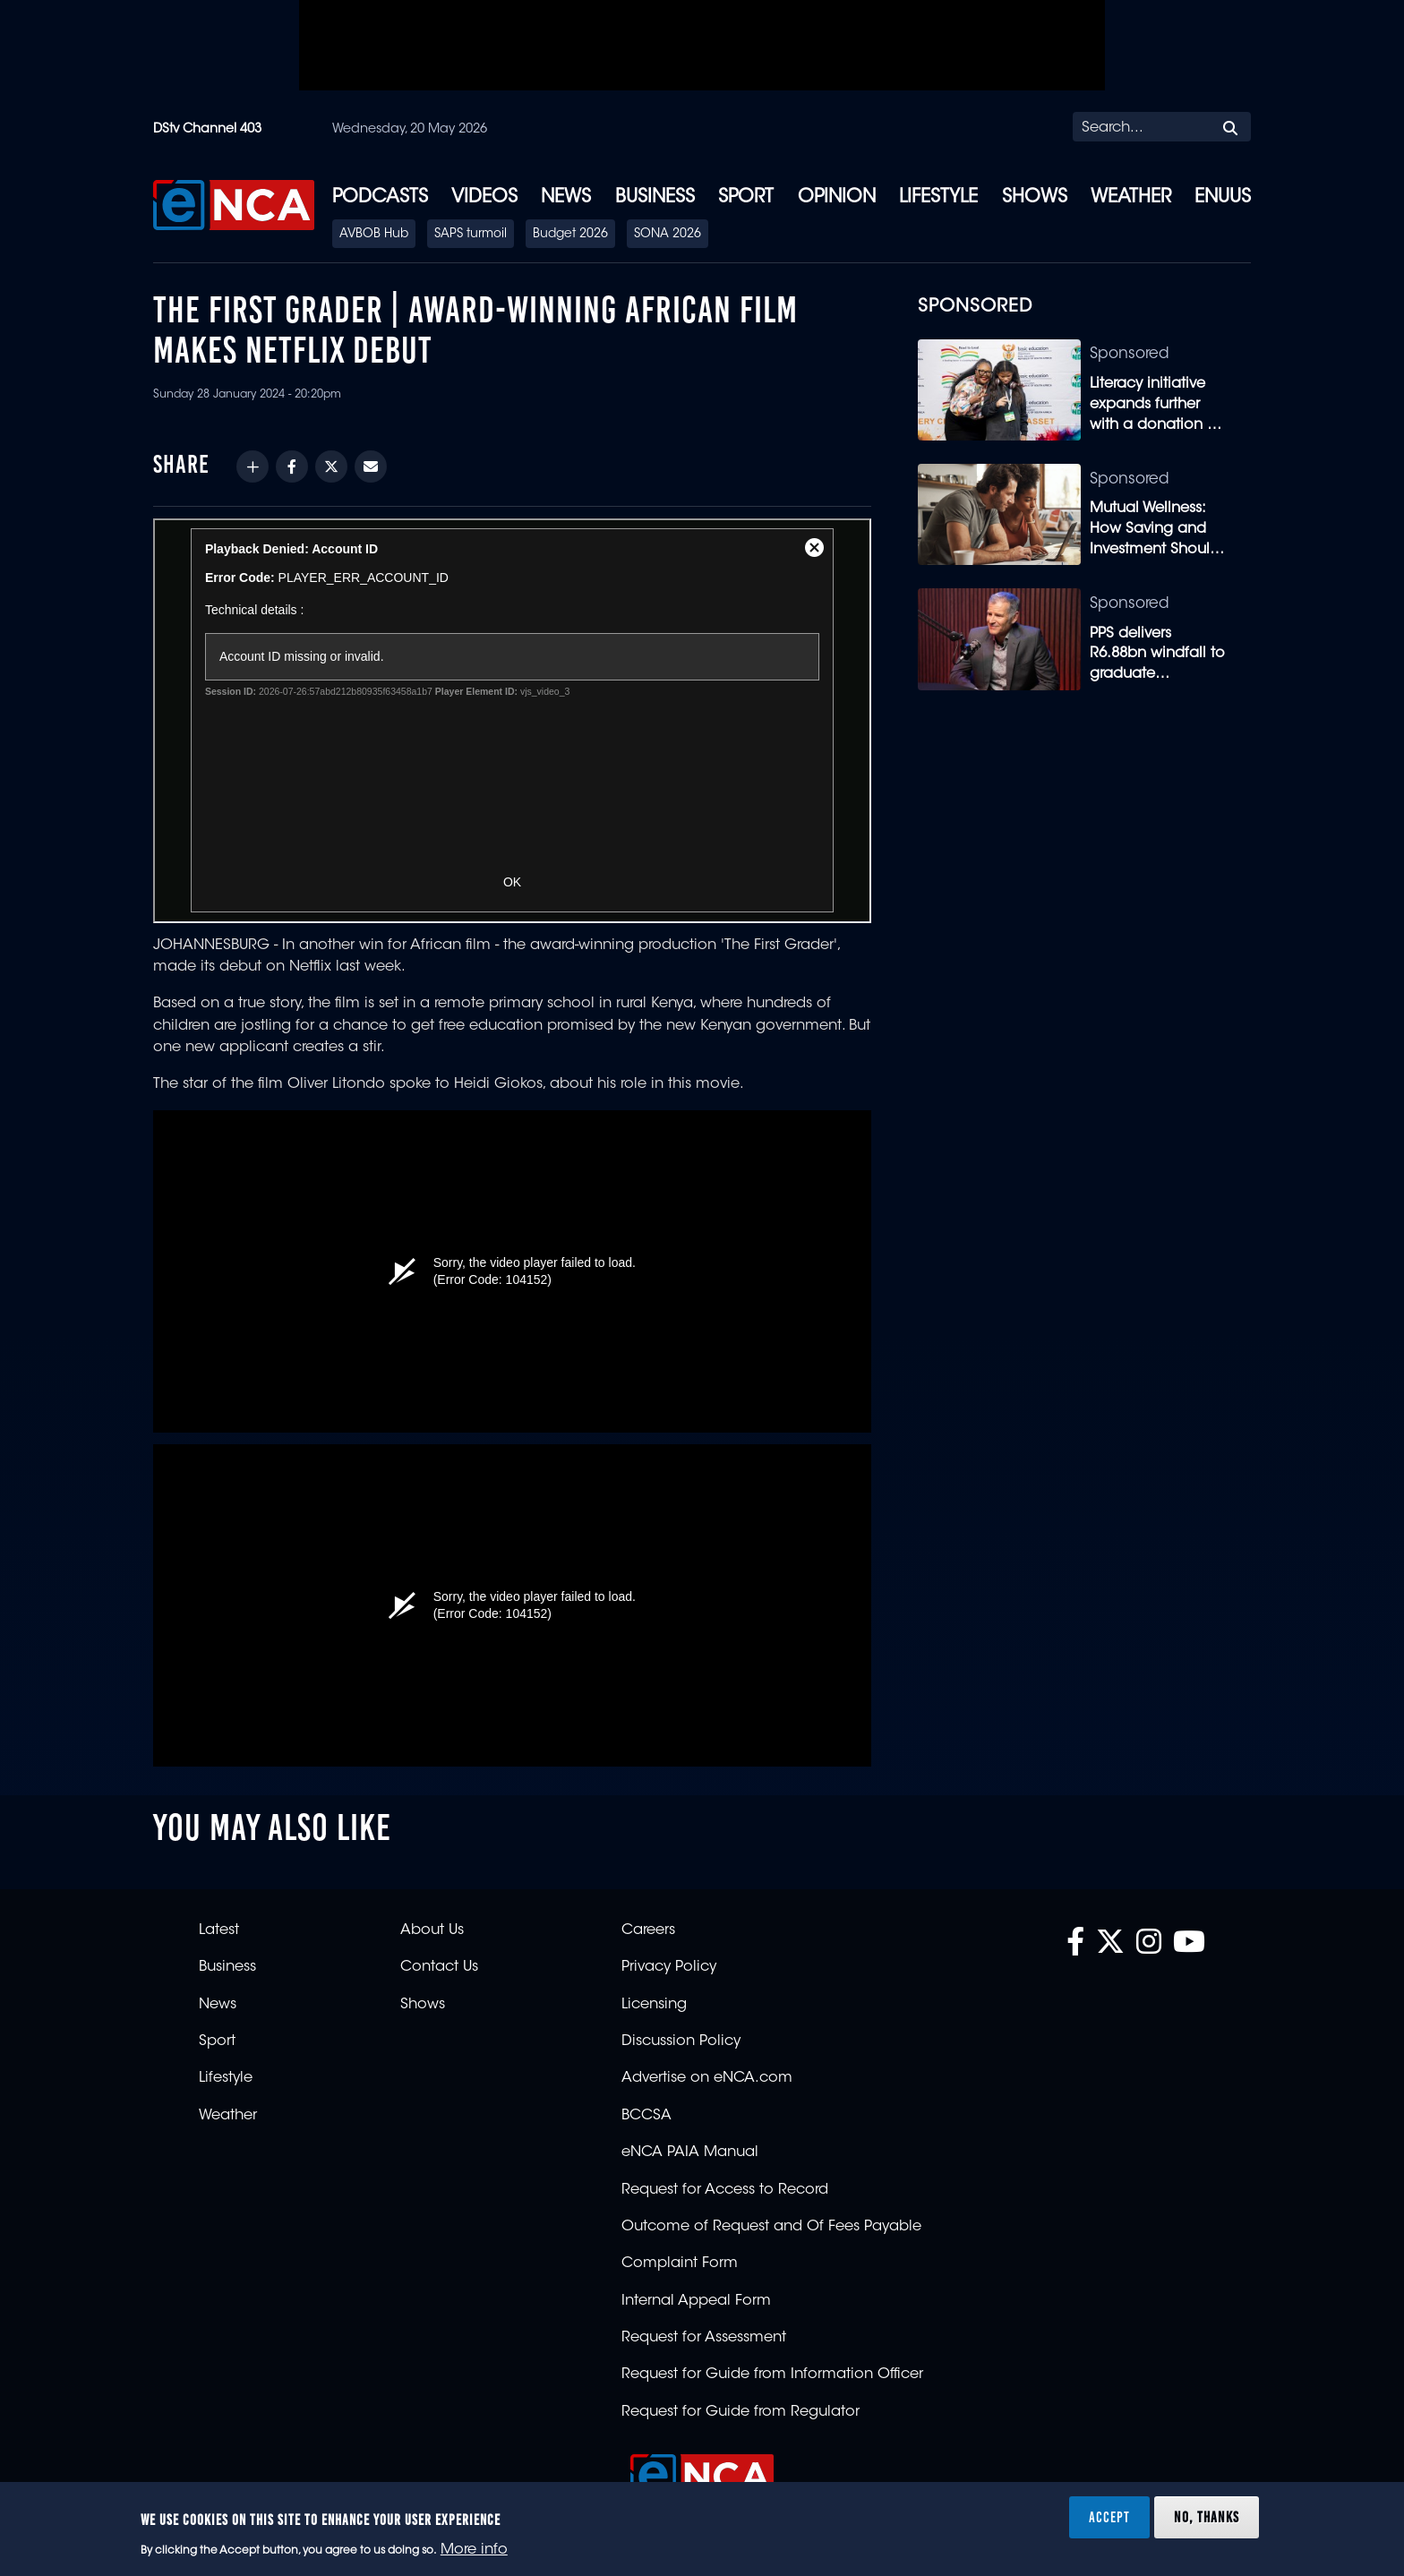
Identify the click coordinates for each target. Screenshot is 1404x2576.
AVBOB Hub (373, 234)
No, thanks (1206, 2517)
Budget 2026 (570, 234)
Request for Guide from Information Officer (772, 2374)
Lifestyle (938, 198)
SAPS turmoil (470, 234)
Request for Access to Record (724, 2190)
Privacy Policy (668, 1967)
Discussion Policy (681, 2041)
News (566, 198)
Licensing (654, 2005)
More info (474, 2550)
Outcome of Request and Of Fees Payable (771, 2227)
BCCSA (646, 2116)
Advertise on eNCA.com (706, 2078)
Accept (1109, 2517)
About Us (432, 1930)
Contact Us (439, 1967)
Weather (1131, 198)
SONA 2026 (667, 234)
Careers (648, 1930)
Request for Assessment (703, 2338)
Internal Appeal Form (696, 2301)
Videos (484, 198)
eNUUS (1222, 198)
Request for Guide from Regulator (740, 2412)
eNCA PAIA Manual (689, 2152)
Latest (219, 1930)
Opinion (837, 198)
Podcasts (380, 198)
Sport (746, 198)
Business (655, 198)
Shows (1034, 198)
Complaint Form (679, 2263)
